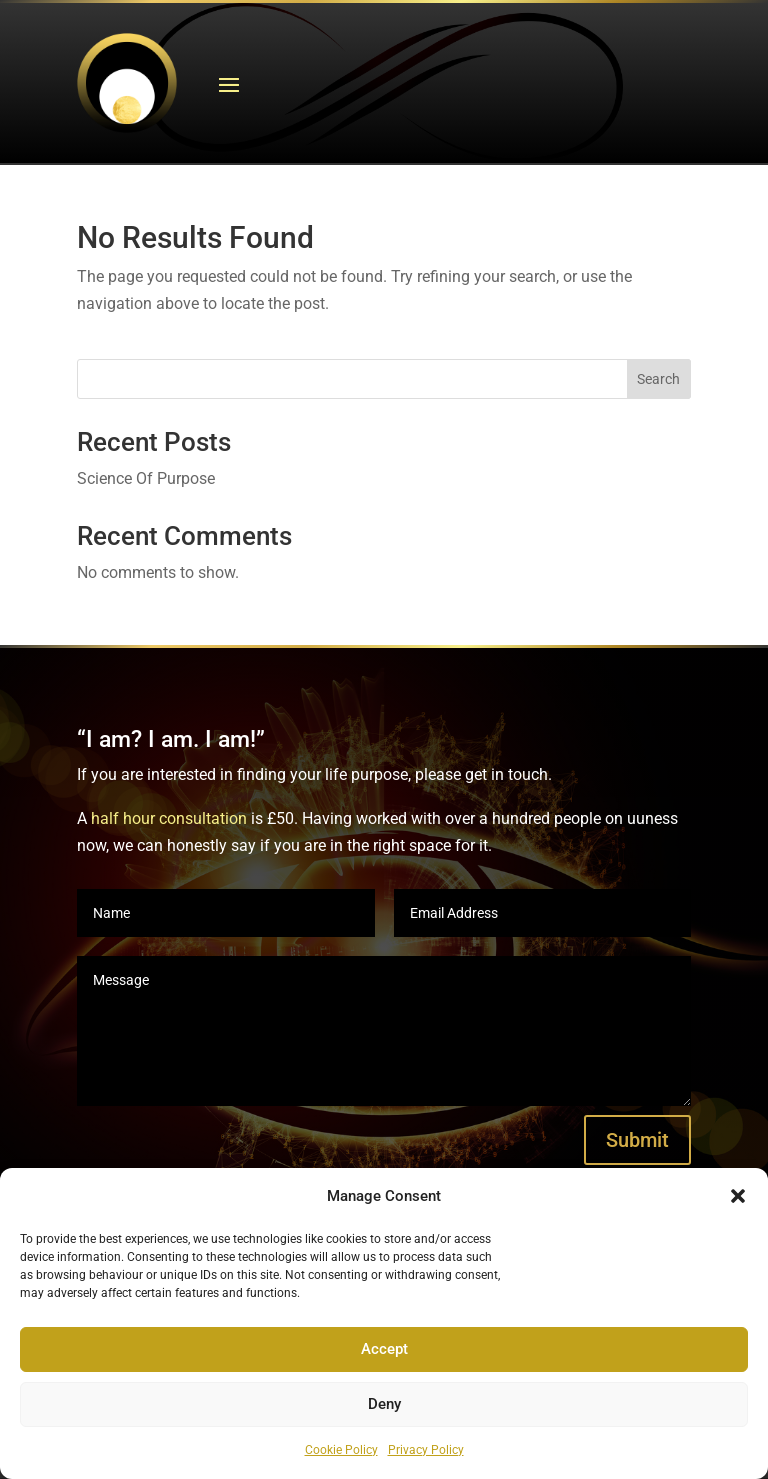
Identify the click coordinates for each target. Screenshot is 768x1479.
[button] (738, 1196)
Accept (384, 1349)
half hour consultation (169, 818)
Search (658, 379)
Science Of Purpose (146, 478)
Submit (637, 1140)
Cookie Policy (341, 1450)
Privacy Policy (426, 1450)
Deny (384, 1404)
